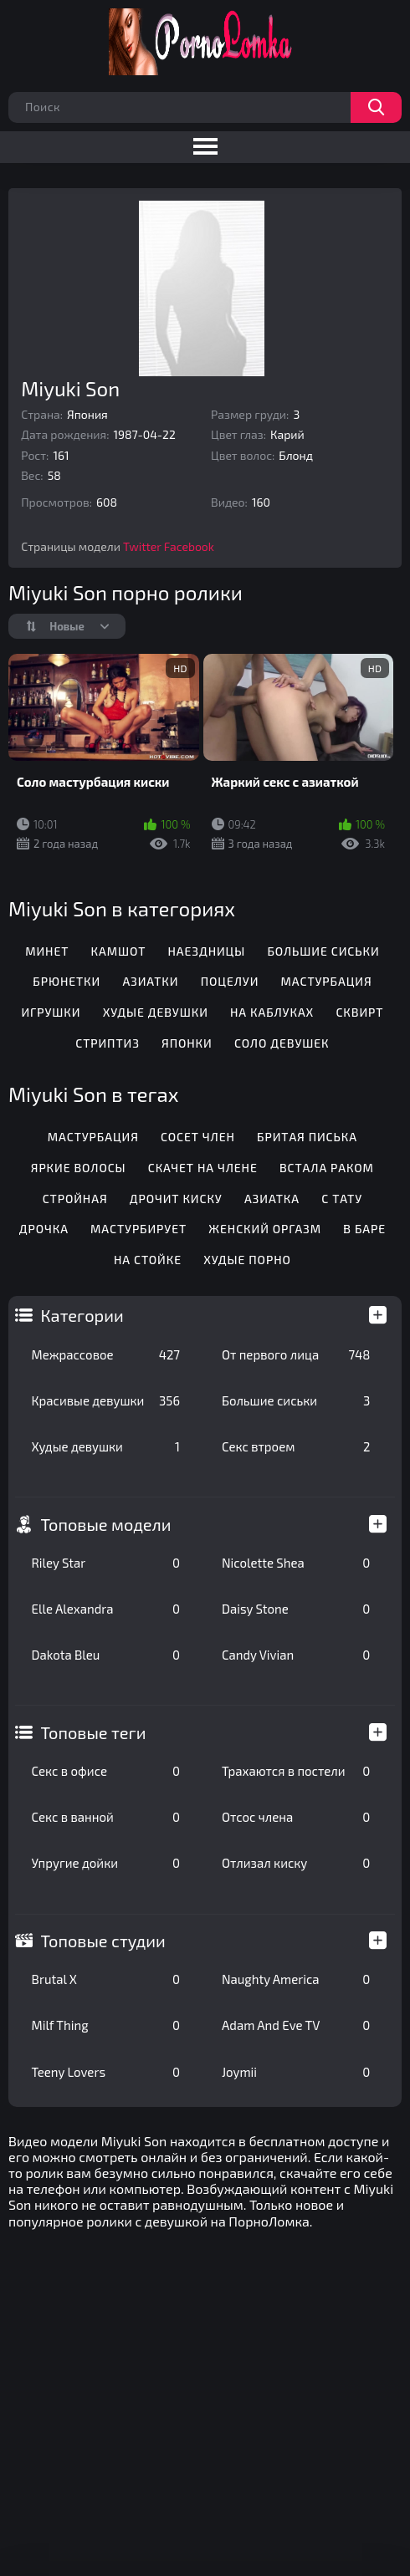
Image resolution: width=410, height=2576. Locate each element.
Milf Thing (106, 2025)
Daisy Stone (296, 1608)
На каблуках (272, 1012)
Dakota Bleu (106, 1654)
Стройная (75, 1198)
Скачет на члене (203, 1167)
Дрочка (44, 1229)
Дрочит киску (176, 1198)
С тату (341, 1198)
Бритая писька (307, 1137)
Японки (187, 1043)
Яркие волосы (78, 1167)
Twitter (142, 546)
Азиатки (150, 981)
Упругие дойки (106, 1862)
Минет (47, 951)
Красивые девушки (106, 1400)
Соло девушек (282, 1043)
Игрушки (50, 1012)
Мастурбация (326, 981)
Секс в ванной (106, 1816)
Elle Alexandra (106, 1608)
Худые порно (247, 1259)
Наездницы (206, 951)
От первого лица (296, 1354)
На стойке (148, 1259)
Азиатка (272, 1198)
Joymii (296, 2071)
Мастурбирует (138, 1229)
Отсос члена (296, 1816)
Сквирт (359, 1012)
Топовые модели (106, 1524)
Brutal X (106, 1979)
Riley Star (106, 1562)
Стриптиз (107, 1043)
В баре (364, 1229)
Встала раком (326, 1167)
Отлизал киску (296, 1862)
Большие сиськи (296, 1400)
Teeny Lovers (106, 2071)
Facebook (189, 546)
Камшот (118, 951)
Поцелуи (230, 981)
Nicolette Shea (296, 1562)
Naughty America (296, 1979)
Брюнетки (66, 981)
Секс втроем (296, 1446)
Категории (82, 1315)
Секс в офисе (106, 1770)
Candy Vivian (296, 1654)
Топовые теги (93, 1732)
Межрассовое (106, 1354)
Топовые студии (103, 1941)
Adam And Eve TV (296, 2025)
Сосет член (198, 1137)
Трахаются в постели (296, 1770)
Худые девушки (106, 1446)
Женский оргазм (264, 1229)
